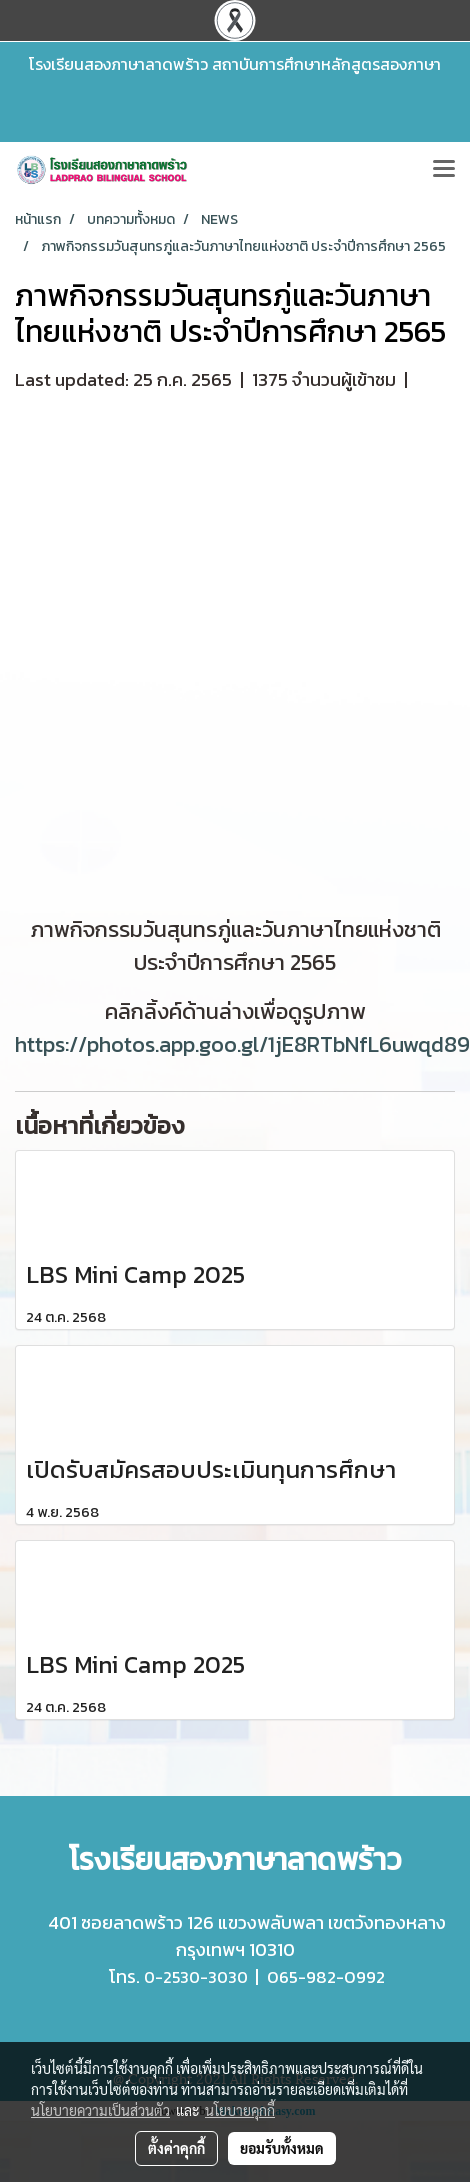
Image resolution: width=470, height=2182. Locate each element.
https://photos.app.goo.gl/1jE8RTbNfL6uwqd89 (242, 1044)
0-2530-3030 (196, 1977)
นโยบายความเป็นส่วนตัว (100, 2110)
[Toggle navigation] (444, 170)
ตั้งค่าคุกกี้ (176, 2148)
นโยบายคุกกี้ (240, 2110)
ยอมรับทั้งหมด (282, 2148)
